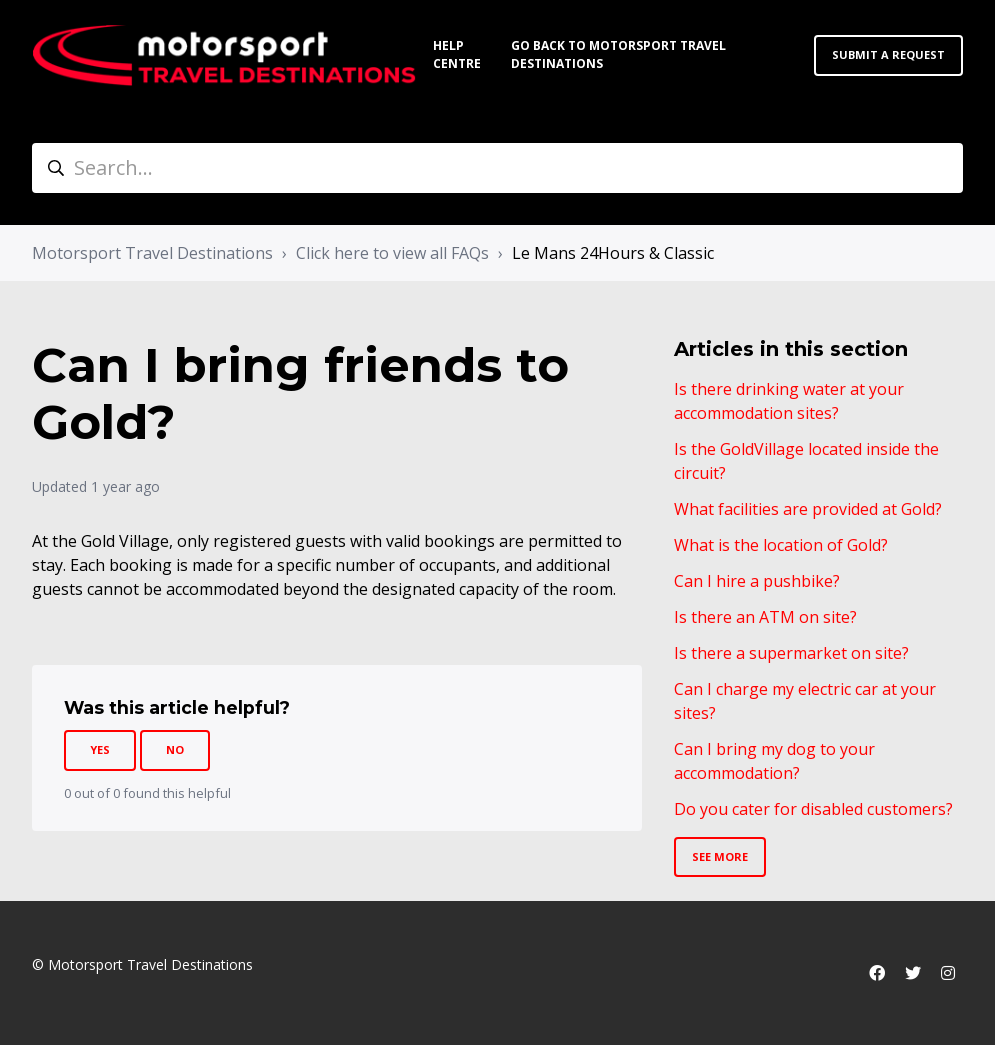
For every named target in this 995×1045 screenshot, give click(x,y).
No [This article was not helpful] (175, 749)
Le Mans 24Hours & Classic (613, 253)
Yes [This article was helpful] (100, 749)
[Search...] (497, 168)
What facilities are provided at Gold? (808, 509)
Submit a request (888, 54)
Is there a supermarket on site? (791, 653)
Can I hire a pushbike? (757, 581)
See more (720, 856)
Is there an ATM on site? (765, 617)
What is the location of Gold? (781, 545)
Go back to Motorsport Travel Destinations (618, 54)
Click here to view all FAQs (392, 253)
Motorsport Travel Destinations (152, 253)
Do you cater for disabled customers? (813, 809)
